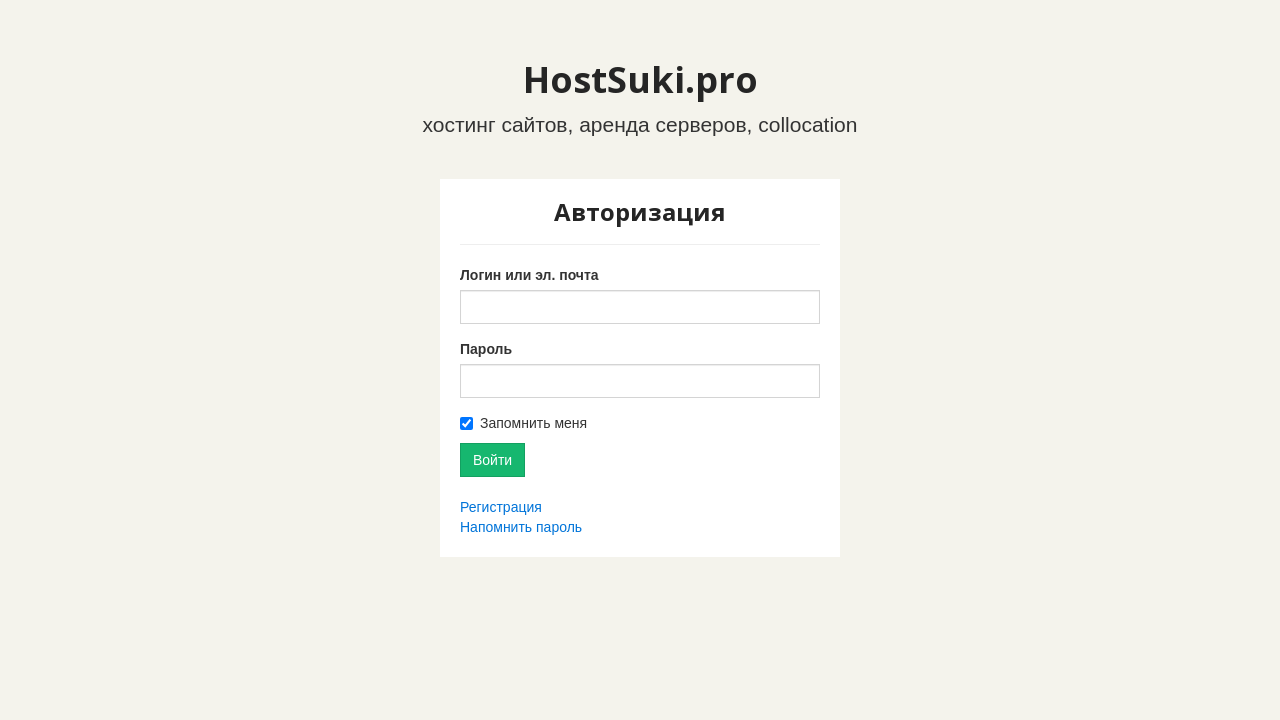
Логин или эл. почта (529, 275)
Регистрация (501, 507)
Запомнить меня (533, 423)
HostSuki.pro (640, 79)
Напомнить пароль (521, 527)
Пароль (486, 349)
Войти (492, 460)
